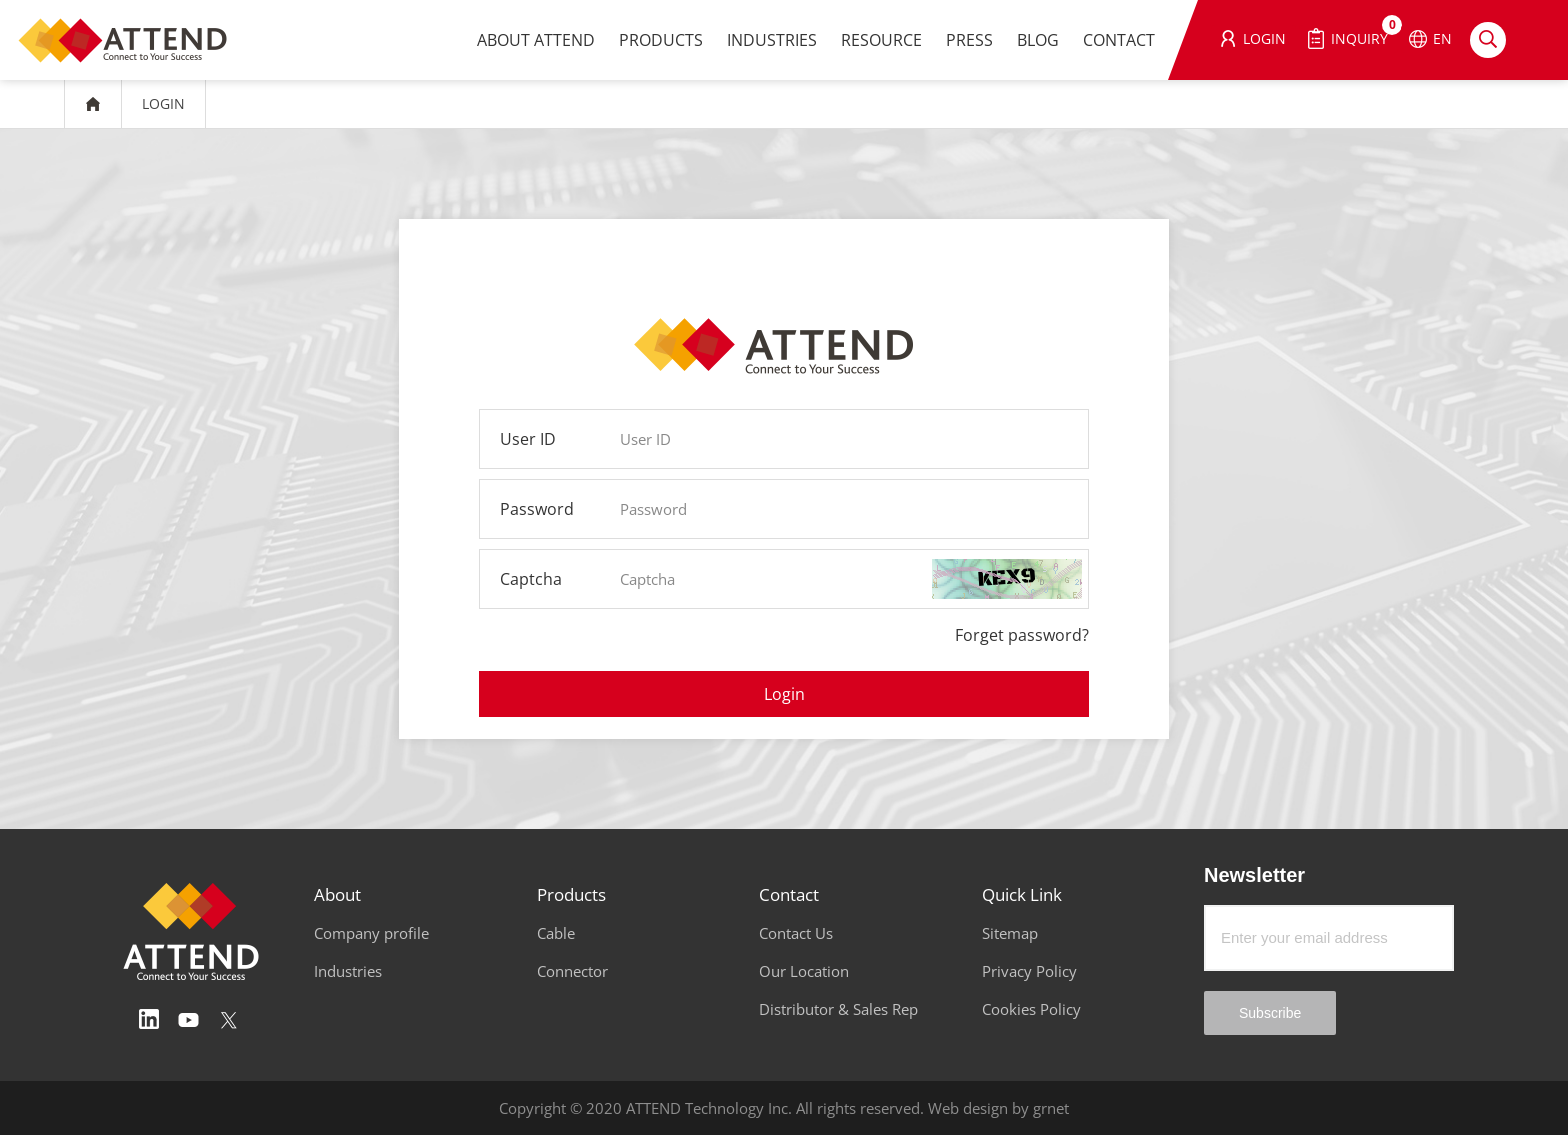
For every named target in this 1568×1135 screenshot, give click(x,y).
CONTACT (1119, 40)
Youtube (189, 1020)
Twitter (229, 1020)
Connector (572, 971)
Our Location (804, 971)
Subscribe (1270, 1013)
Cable (556, 933)
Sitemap (1010, 933)
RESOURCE (881, 40)
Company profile (371, 933)
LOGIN (163, 103)
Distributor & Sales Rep (838, 1009)
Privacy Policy (1029, 971)
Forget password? (1022, 635)
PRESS (969, 40)
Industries (348, 971)
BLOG (1038, 40)
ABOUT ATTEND (536, 40)
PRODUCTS (661, 40)
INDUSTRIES (772, 40)
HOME (93, 104)
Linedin (149, 1020)
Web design (968, 1108)
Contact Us (796, 933)
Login (784, 694)
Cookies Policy (1031, 1009)
